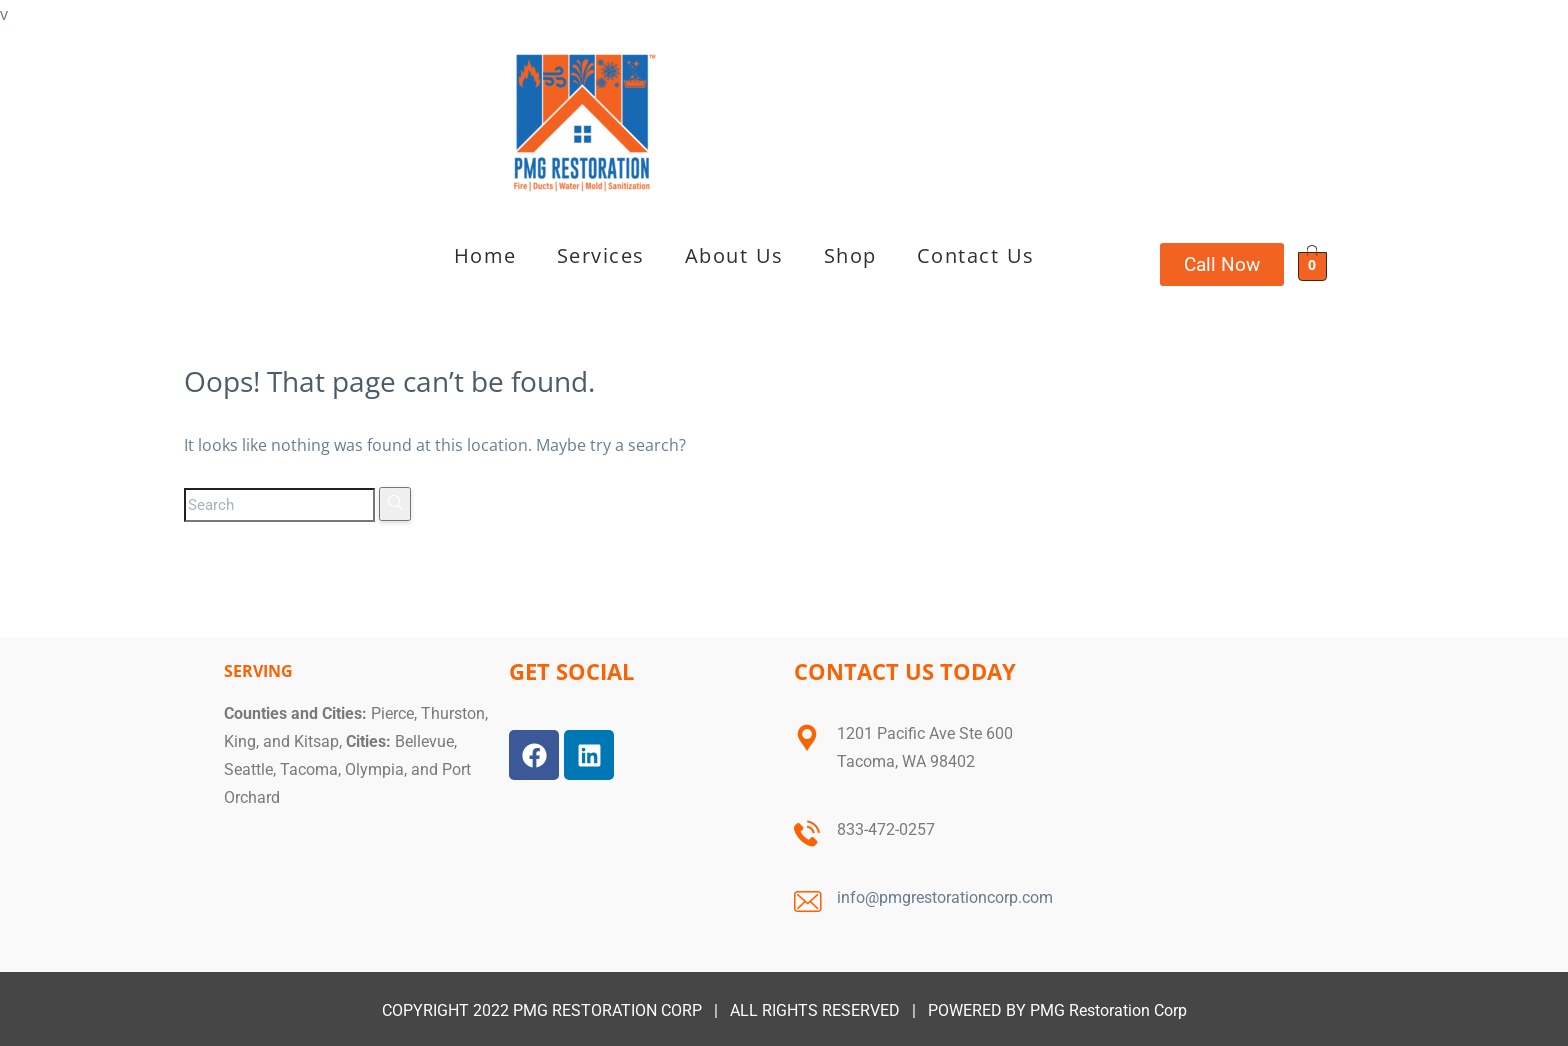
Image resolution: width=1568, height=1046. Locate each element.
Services (601, 255)
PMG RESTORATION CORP (607, 1010)
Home (485, 255)
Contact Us (976, 255)
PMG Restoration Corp (1108, 1010)
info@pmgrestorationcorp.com (945, 897)
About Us (734, 255)
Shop (850, 255)
